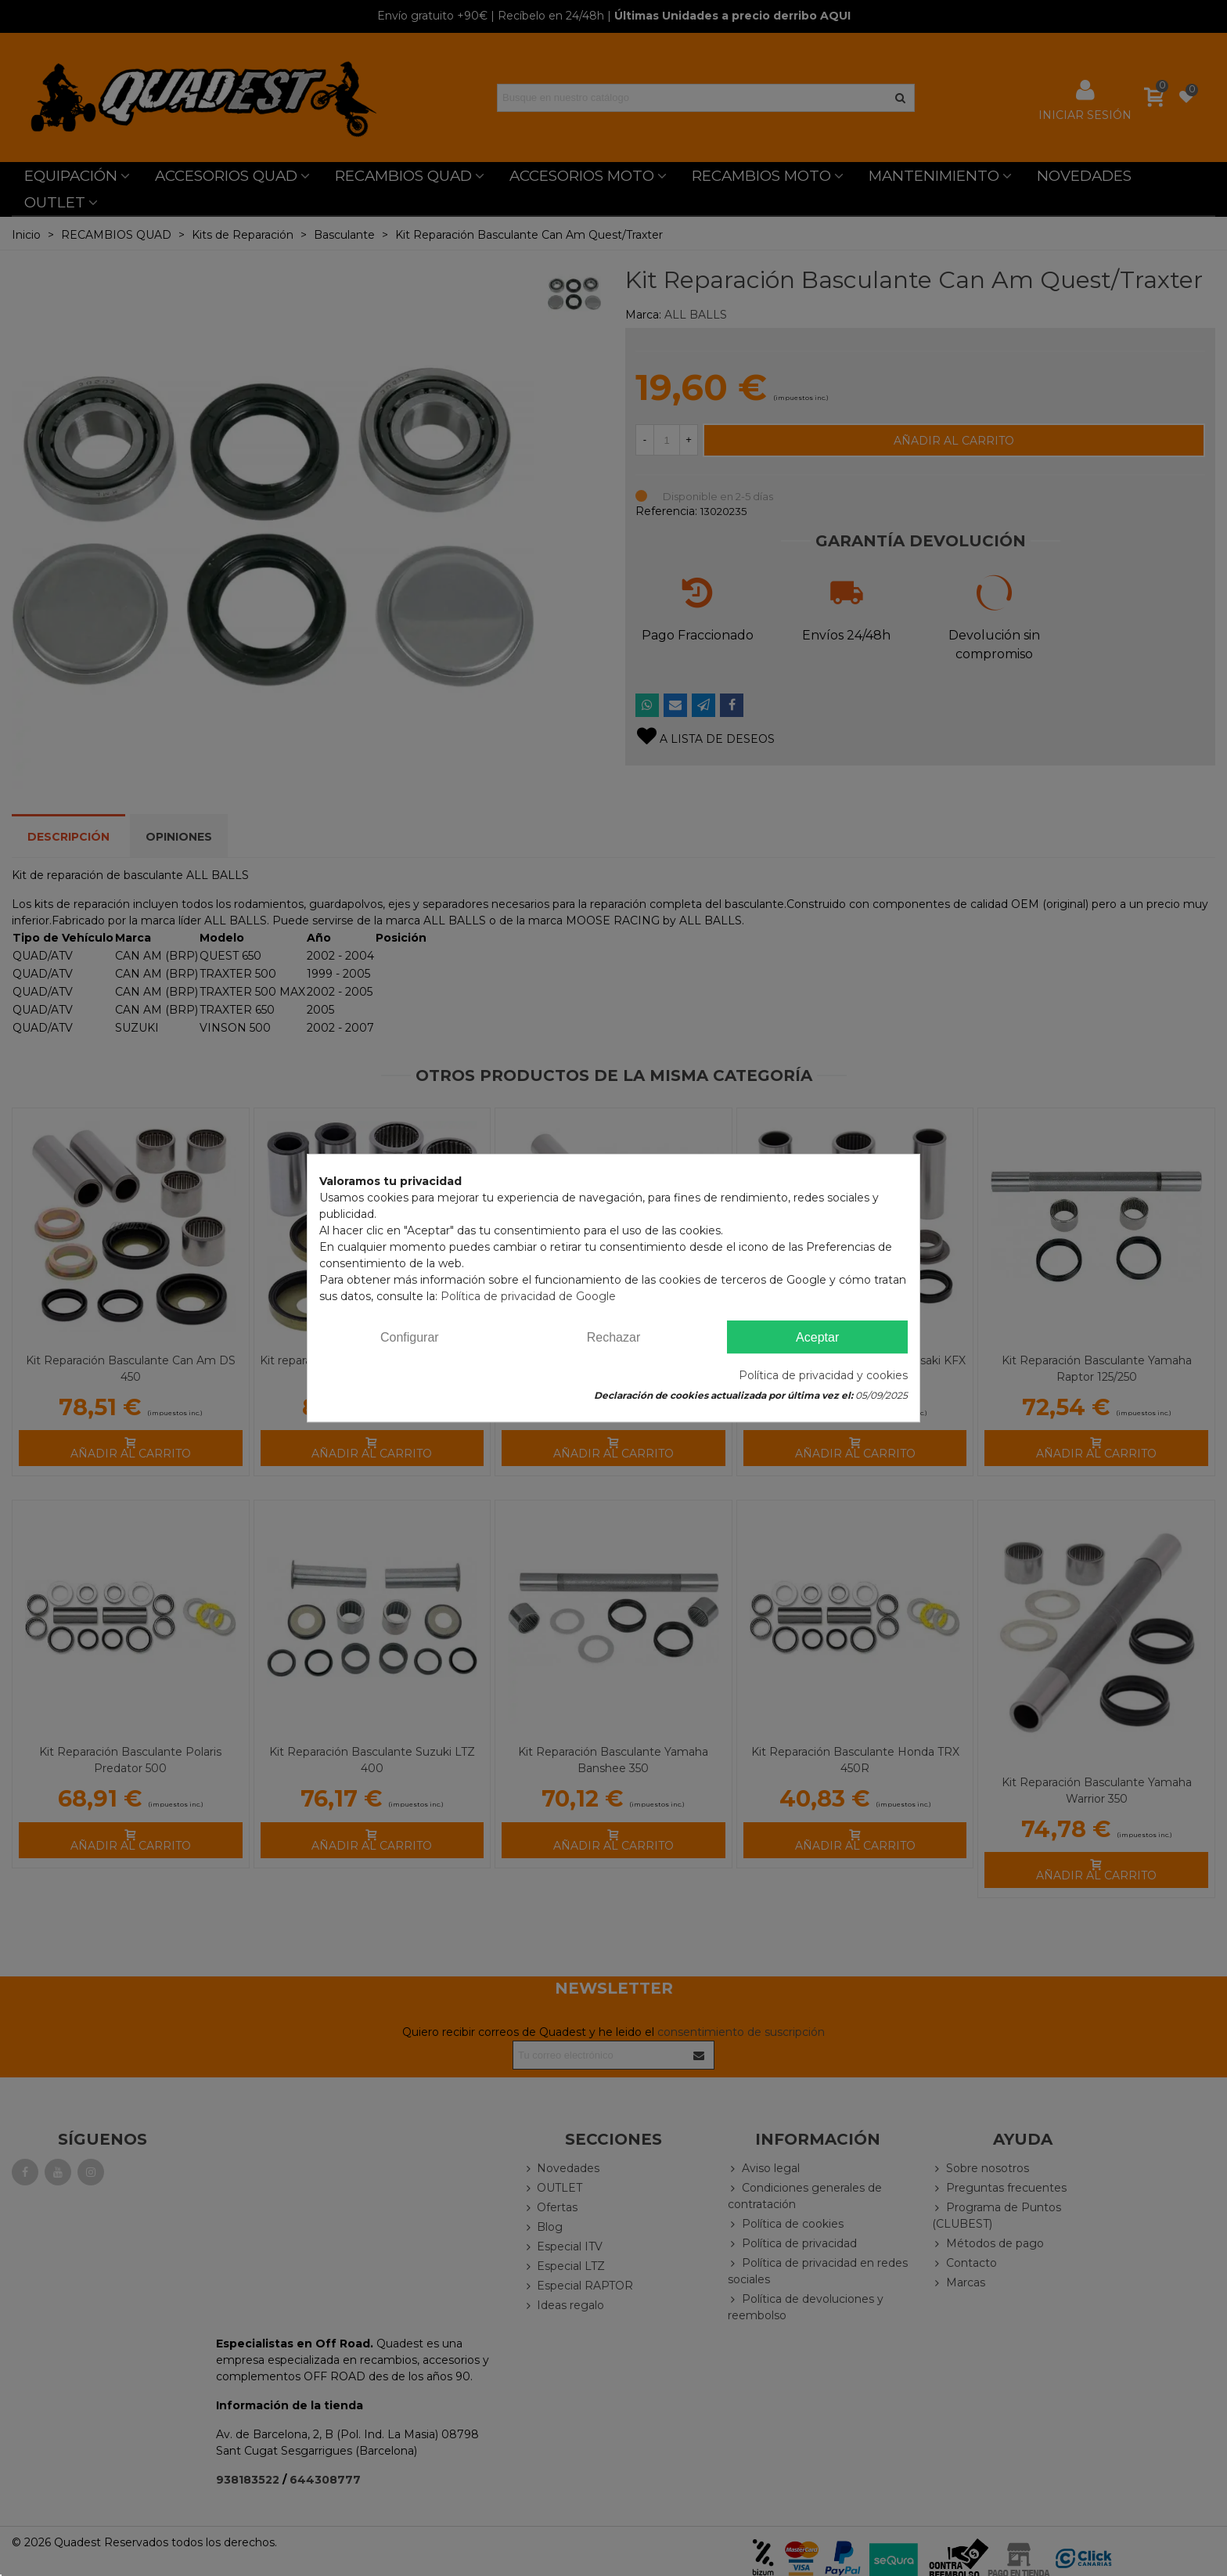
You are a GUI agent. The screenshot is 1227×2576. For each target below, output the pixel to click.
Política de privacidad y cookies (823, 1375)
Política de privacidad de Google (528, 1296)
